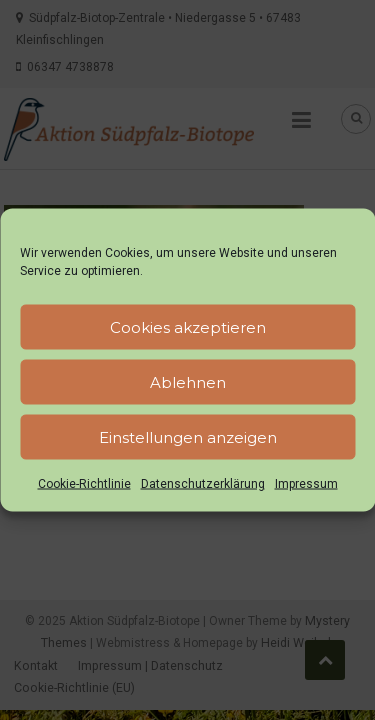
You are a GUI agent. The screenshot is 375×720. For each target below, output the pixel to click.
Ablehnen (188, 381)
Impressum (306, 484)
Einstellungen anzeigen (188, 436)
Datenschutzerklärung (203, 484)
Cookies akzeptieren (188, 326)
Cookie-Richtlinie (84, 484)
